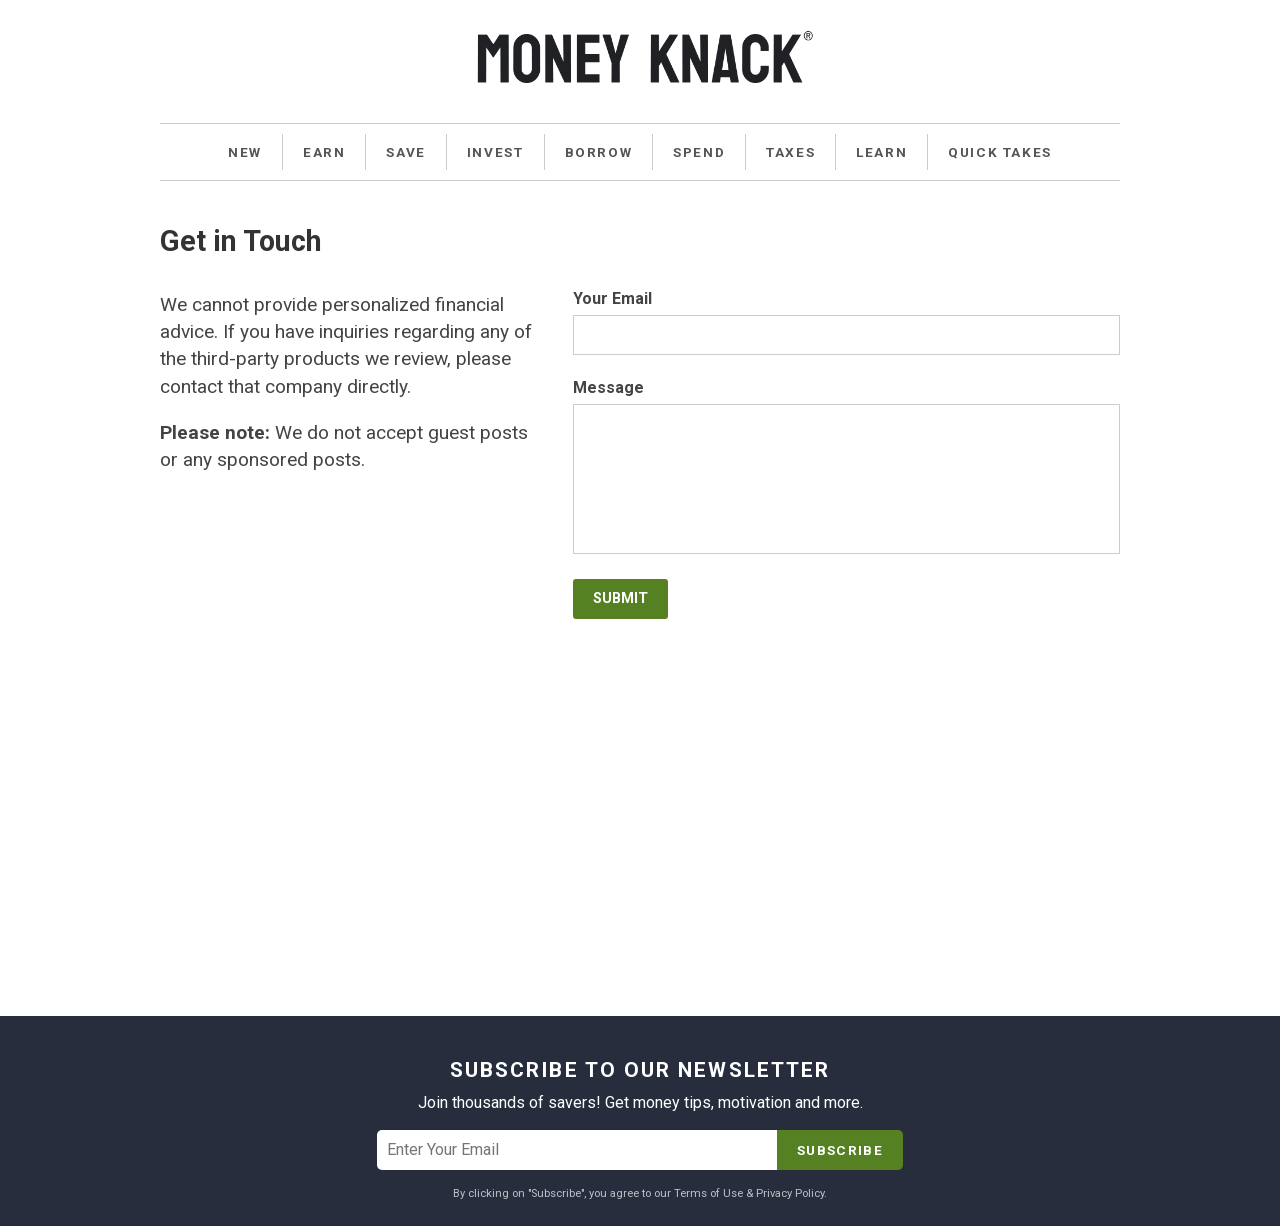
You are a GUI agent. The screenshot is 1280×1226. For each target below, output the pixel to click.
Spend (699, 152)
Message (608, 388)
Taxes (790, 152)
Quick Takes (1000, 152)
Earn (324, 152)
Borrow (599, 152)
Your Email (612, 299)
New (245, 152)
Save (405, 152)
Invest (495, 152)
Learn (881, 152)
